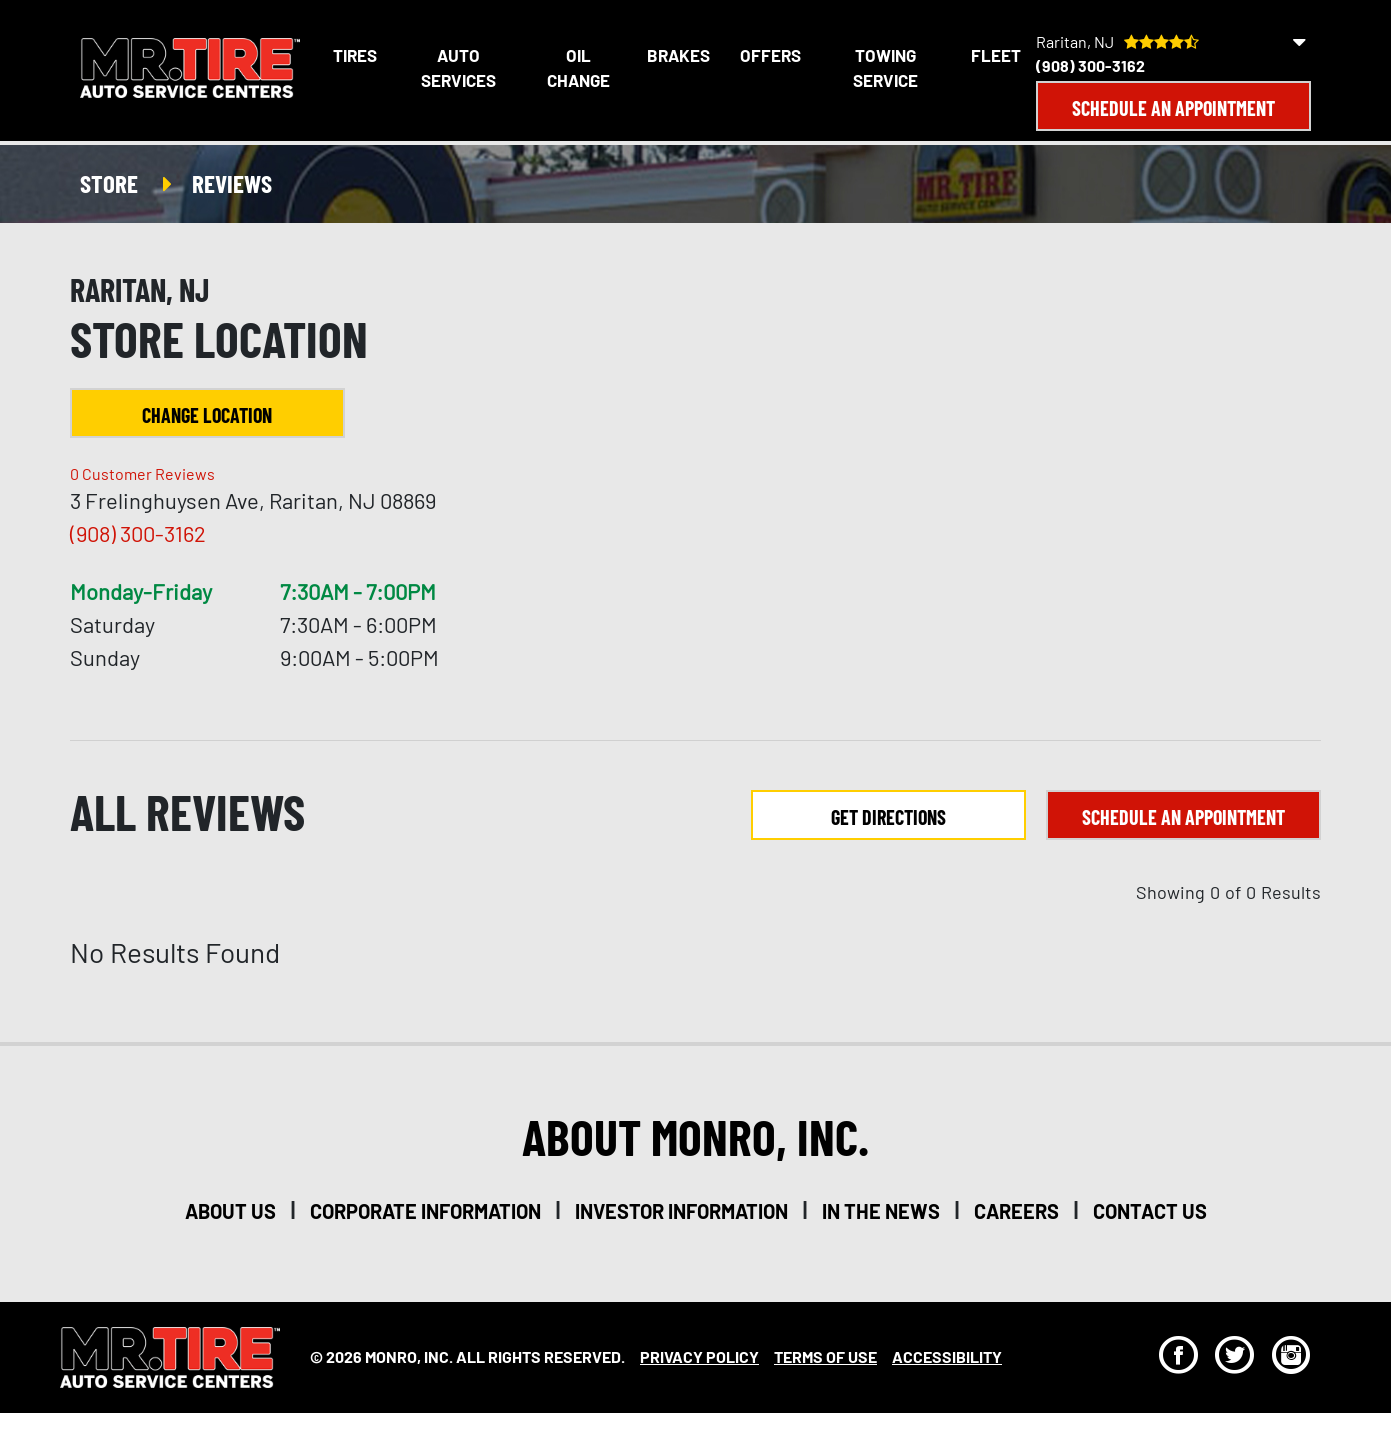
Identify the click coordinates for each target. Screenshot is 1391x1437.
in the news (881, 1211)
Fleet (996, 55)
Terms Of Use (825, 1356)
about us (230, 1211)
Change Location (207, 415)
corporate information (425, 1211)
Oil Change (578, 68)
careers (1016, 1211)
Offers (770, 55)
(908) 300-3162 (1090, 65)
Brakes (678, 55)
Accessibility (947, 1356)
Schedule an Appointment (1173, 108)
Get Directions (888, 817)
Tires (355, 55)
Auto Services (458, 68)
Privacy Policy (699, 1356)
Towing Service (885, 68)
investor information (681, 1211)
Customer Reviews (142, 473)
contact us (1150, 1211)
